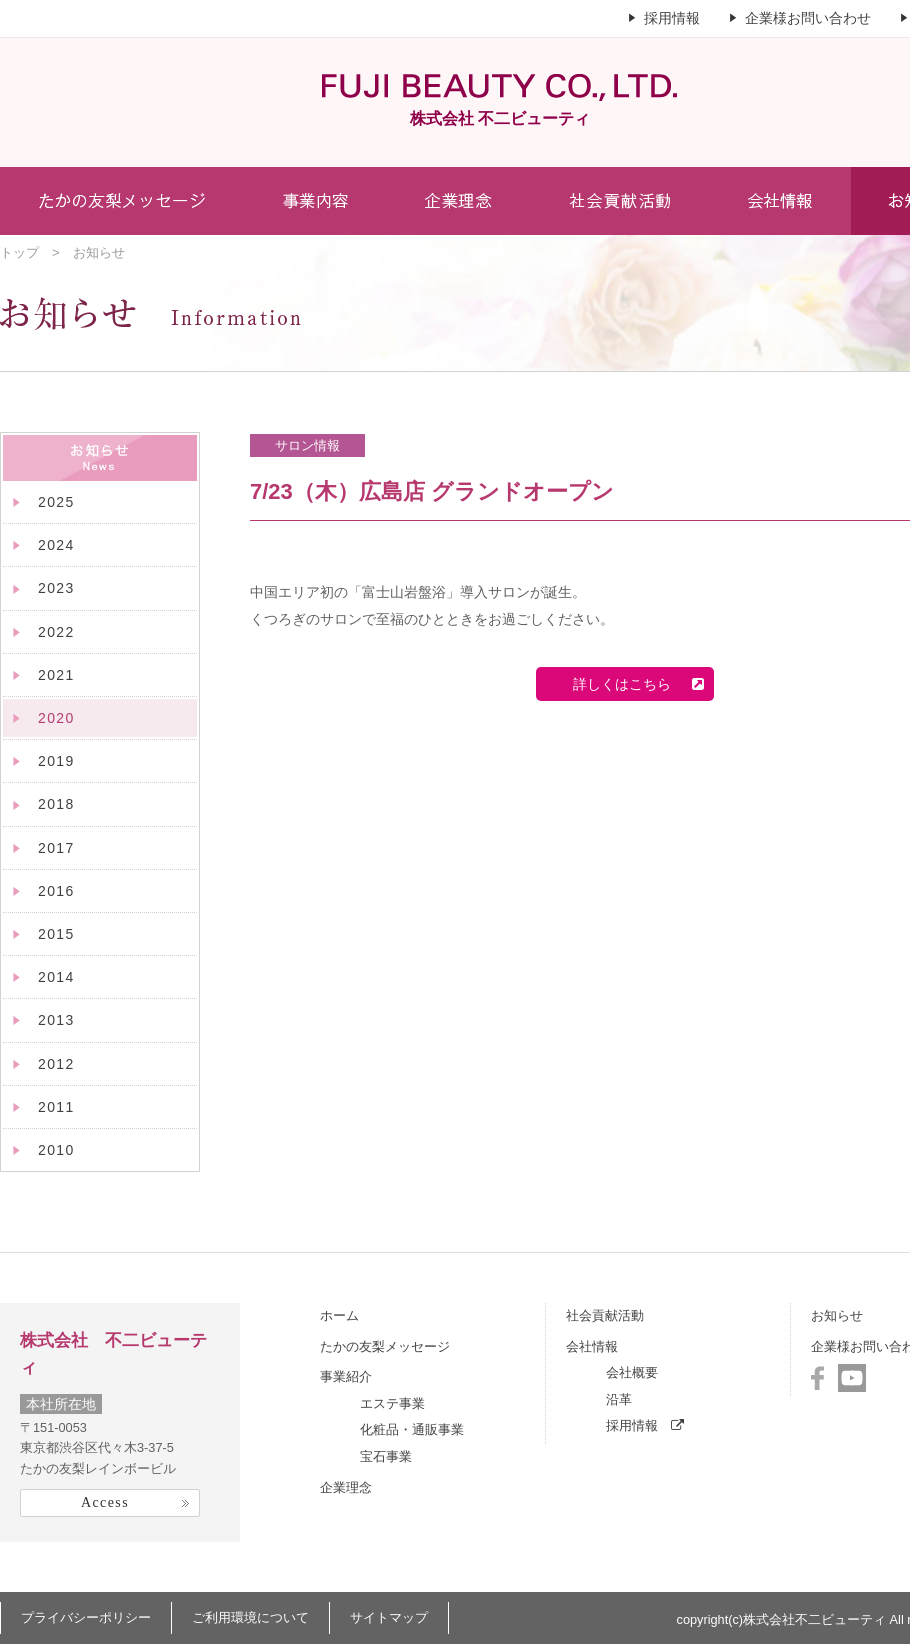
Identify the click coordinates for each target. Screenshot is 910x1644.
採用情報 (672, 18)
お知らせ (837, 1315)
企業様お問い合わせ (808, 18)
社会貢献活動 (605, 1315)
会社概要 (632, 1372)
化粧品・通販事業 (412, 1429)
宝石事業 (386, 1456)
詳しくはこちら (631, 684)
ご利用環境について (250, 1617)
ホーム (339, 1315)
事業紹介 (346, 1376)
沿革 (619, 1399)
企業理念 (346, 1487)
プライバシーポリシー (86, 1617)
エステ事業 (392, 1403)
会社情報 (592, 1346)
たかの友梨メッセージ (385, 1346)
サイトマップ (389, 1617)
